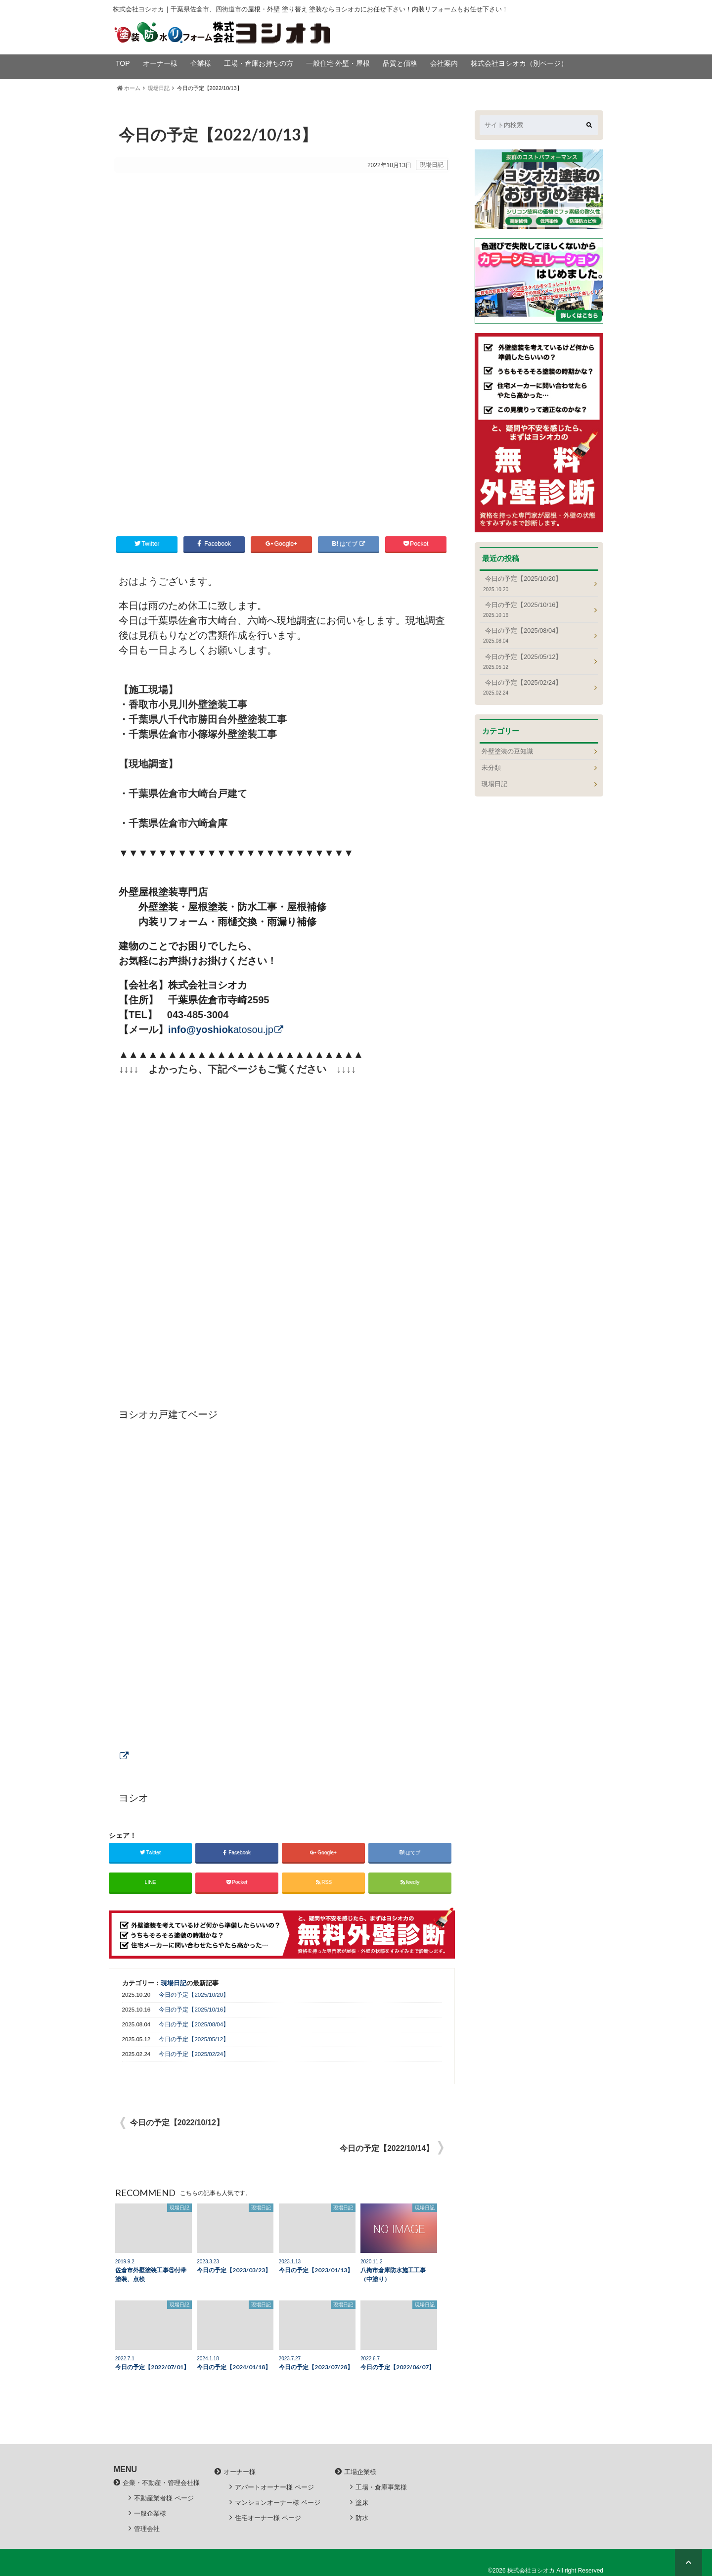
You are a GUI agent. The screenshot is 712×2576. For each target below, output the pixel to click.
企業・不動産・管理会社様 (161, 2482)
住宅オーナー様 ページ (268, 2518)
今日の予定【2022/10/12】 (177, 2122)
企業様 (200, 63)
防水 (362, 2518)
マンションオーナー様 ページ (277, 2502)
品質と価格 (400, 63)
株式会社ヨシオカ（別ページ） (519, 63)
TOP (123, 63)
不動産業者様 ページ (164, 2498)
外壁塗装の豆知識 (507, 751)
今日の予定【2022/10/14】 (387, 2148)
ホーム (128, 88)
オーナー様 (160, 63)
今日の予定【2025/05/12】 (194, 2039)
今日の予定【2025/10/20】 (194, 1995)
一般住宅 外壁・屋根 (338, 63)
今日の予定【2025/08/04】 (194, 2024)
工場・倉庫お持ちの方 (258, 63)
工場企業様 (360, 2472)
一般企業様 (150, 2513)
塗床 (362, 2502)
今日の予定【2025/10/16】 (194, 2010)
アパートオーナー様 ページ (274, 2487)
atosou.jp (220, 1029)
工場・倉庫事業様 (381, 2487)
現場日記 (159, 88)
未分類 (491, 767)
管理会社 (147, 2528)
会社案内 (444, 63)
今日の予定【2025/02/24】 (194, 2054)
